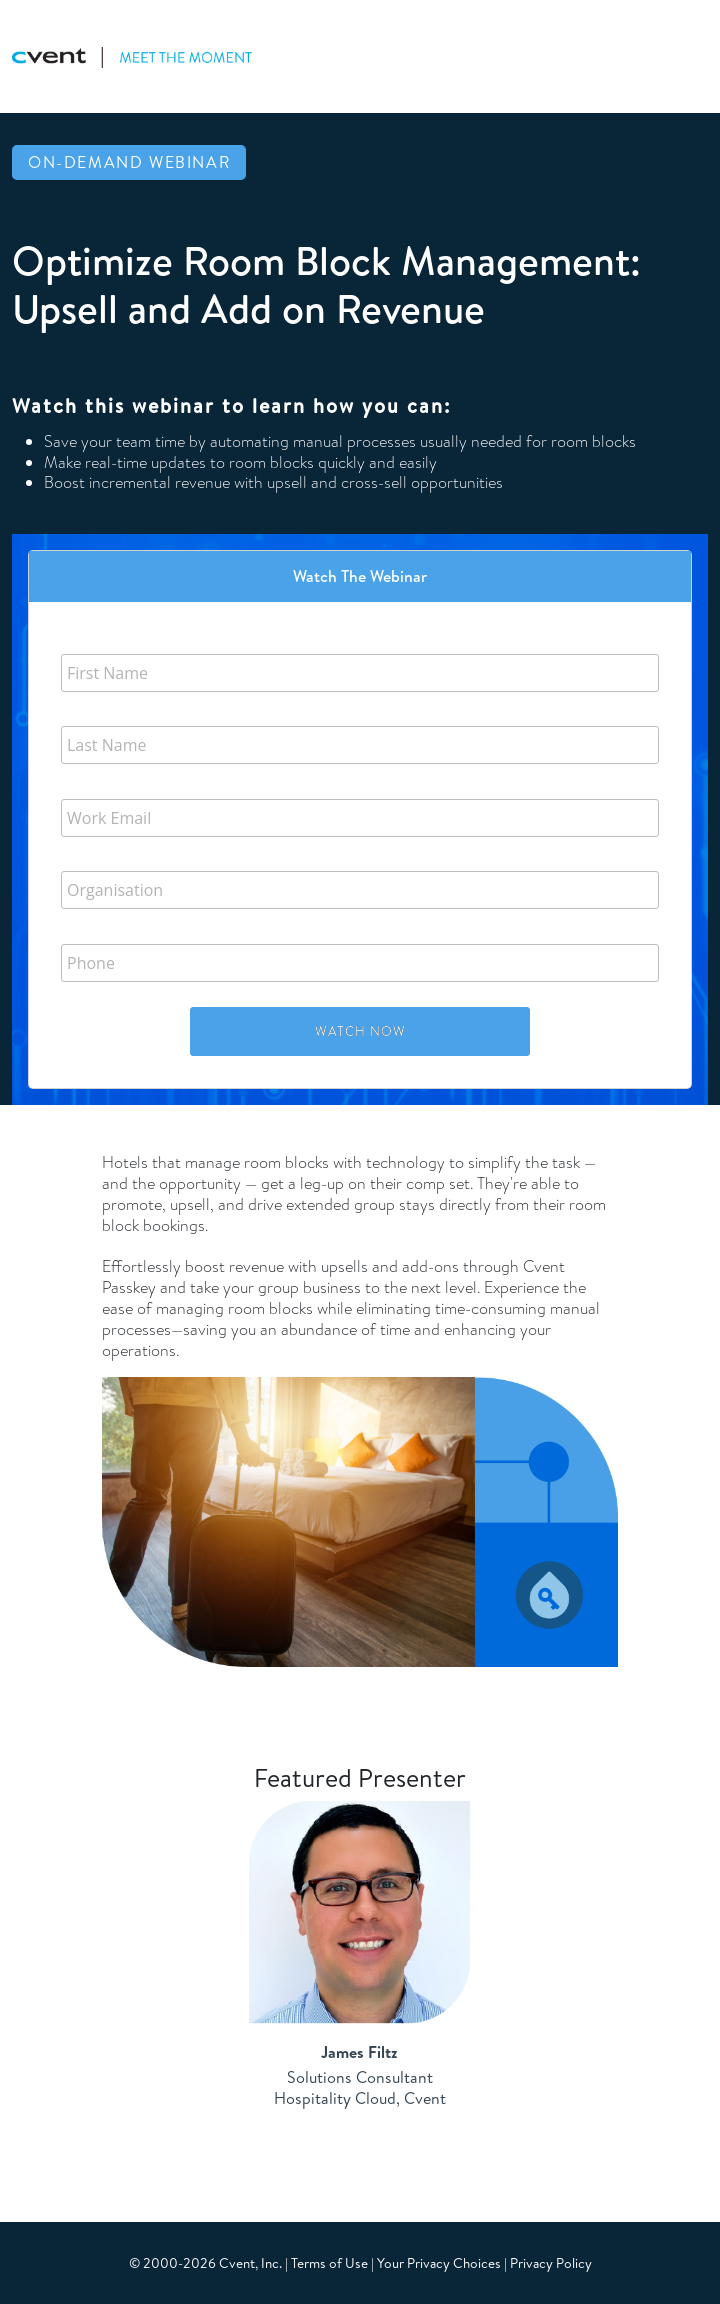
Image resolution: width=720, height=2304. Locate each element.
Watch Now (360, 1031)
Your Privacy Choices (439, 2262)
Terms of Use (329, 2262)
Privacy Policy (551, 2262)
